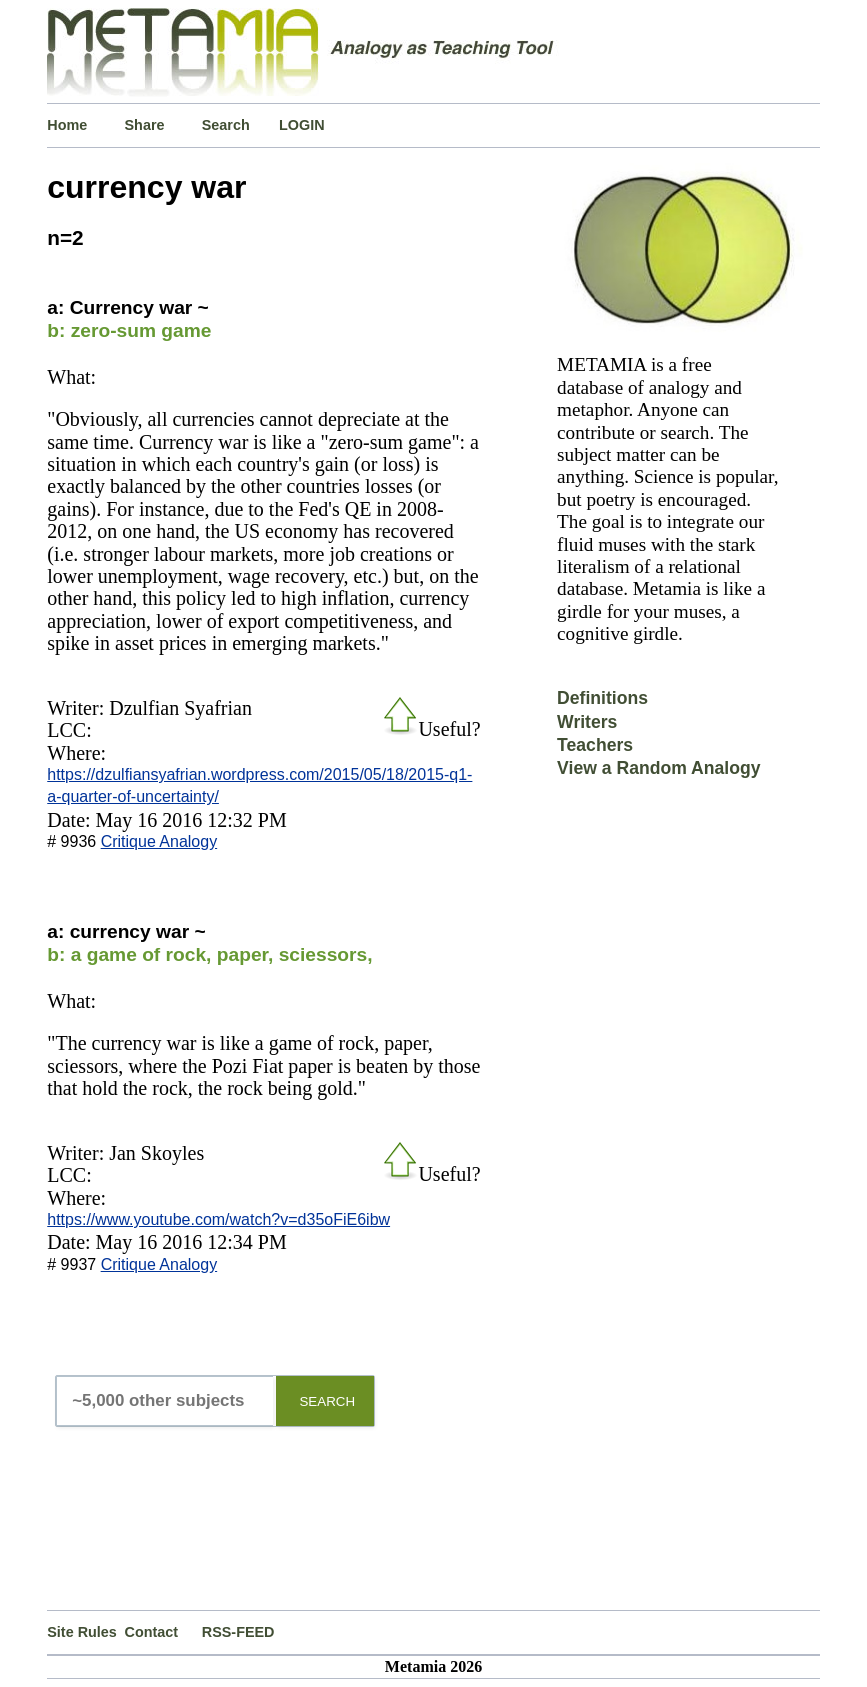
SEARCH (327, 1401)
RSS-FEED (238, 1632)
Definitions (602, 698)
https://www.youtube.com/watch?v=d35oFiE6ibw (218, 1219)
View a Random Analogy (658, 768)
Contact (152, 1632)
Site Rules (82, 1632)
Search (226, 125)
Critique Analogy (159, 841)
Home (67, 125)
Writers (587, 722)
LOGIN (302, 125)
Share (145, 125)
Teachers (595, 745)
